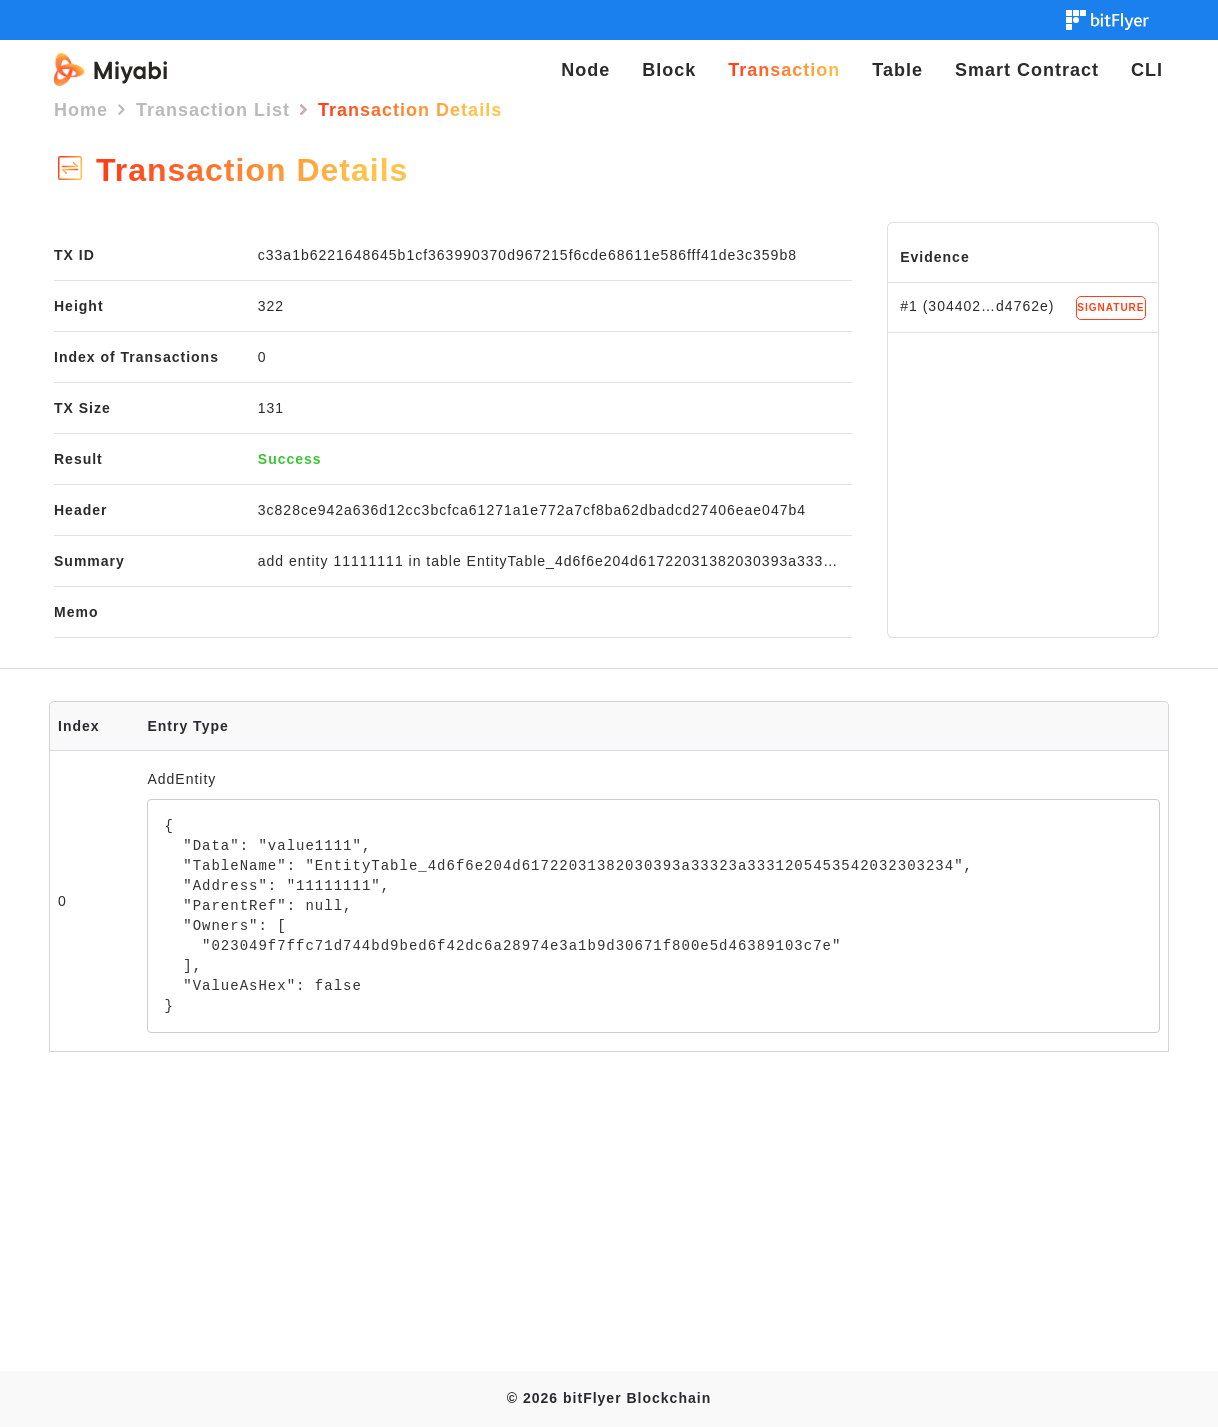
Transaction (784, 70)
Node (585, 70)
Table (897, 70)
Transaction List (213, 110)
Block (669, 70)
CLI (1147, 70)
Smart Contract (1027, 70)
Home (81, 110)
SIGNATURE (1110, 307)
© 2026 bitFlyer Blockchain (609, 1398)
